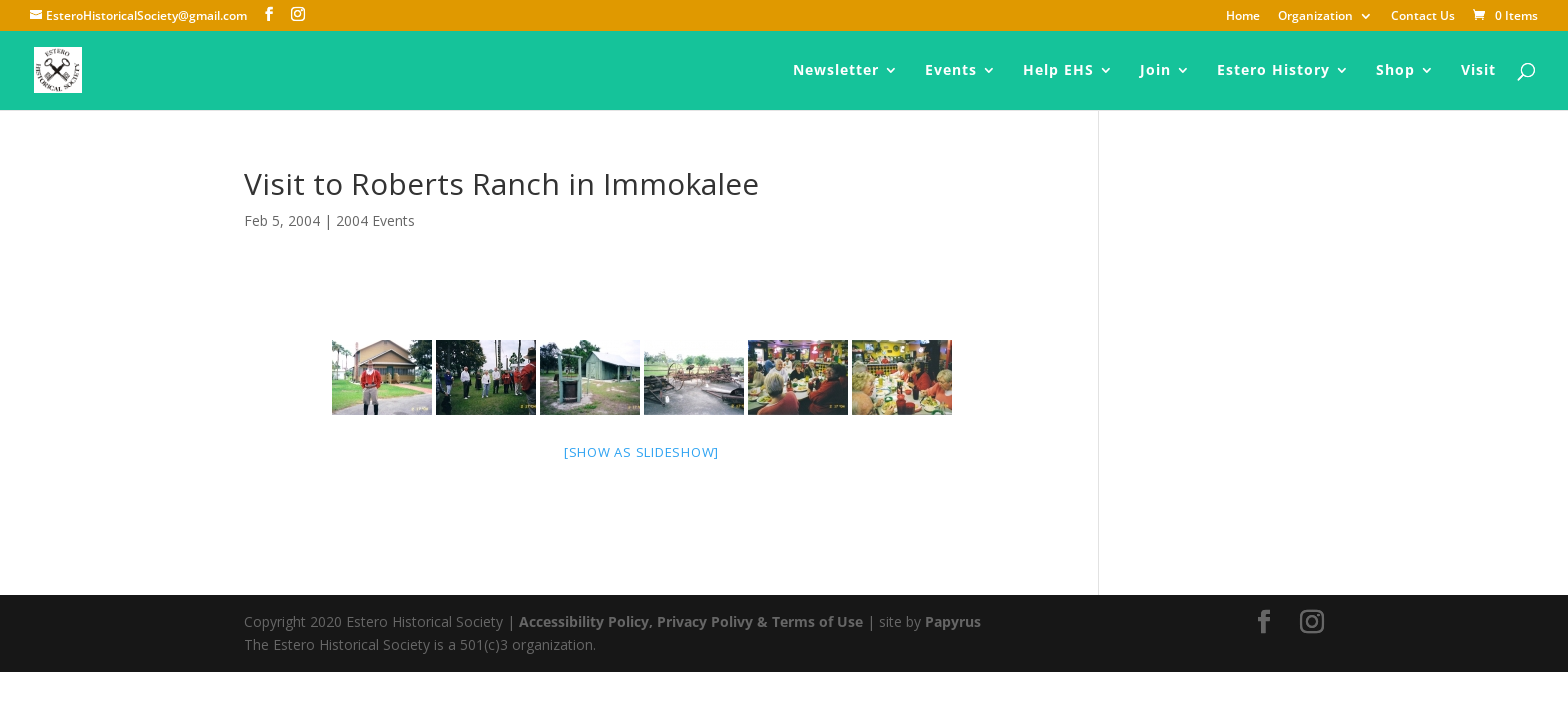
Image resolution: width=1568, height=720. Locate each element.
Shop (1395, 71)
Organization (1315, 17)
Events (951, 71)
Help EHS (1058, 71)
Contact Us (1423, 17)
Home (1243, 17)
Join (1155, 71)
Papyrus (953, 621)
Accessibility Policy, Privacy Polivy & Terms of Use (691, 621)
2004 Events (375, 220)
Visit (1478, 71)
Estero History (1273, 71)
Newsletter (836, 71)
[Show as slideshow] (641, 452)
